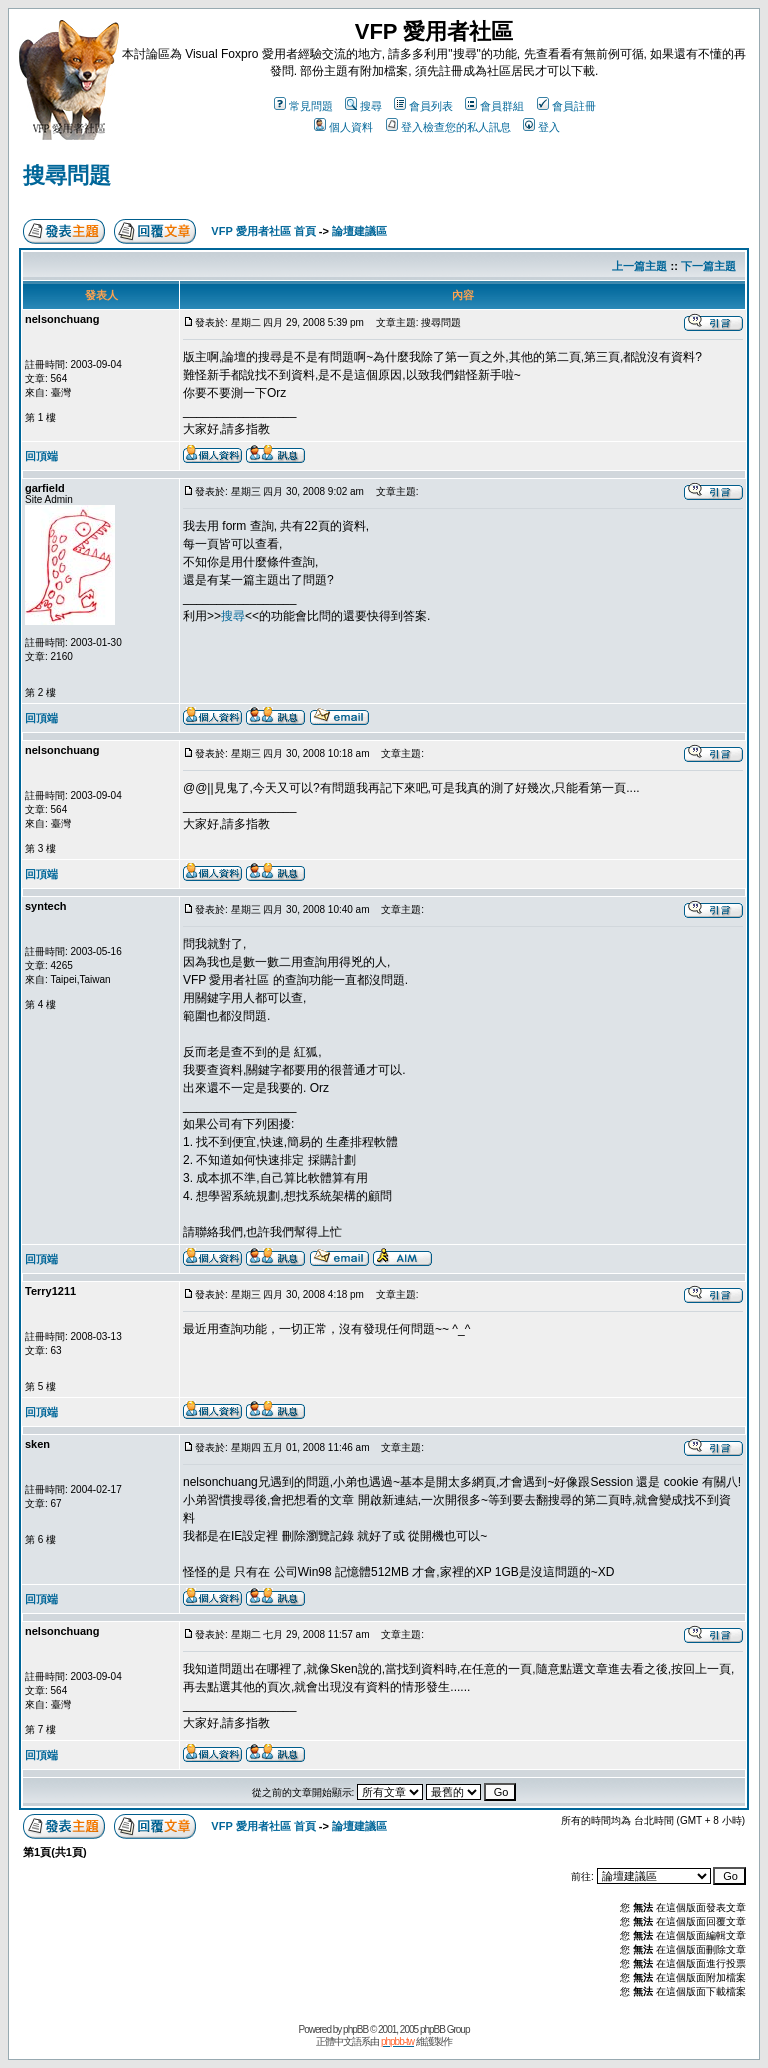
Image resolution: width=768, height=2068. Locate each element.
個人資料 (343, 127)
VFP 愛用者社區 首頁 (263, 231)
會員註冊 (566, 106)
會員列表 (423, 106)
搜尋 (363, 106)
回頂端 (41, 456)
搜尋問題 (67, 175)
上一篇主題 (639, 266)
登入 (541, 127)
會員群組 (494, 106)
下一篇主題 (708, 266)
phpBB (355, 2029)
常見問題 (303, 106)
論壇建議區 (359, 231)
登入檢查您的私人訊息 (448, 127)
